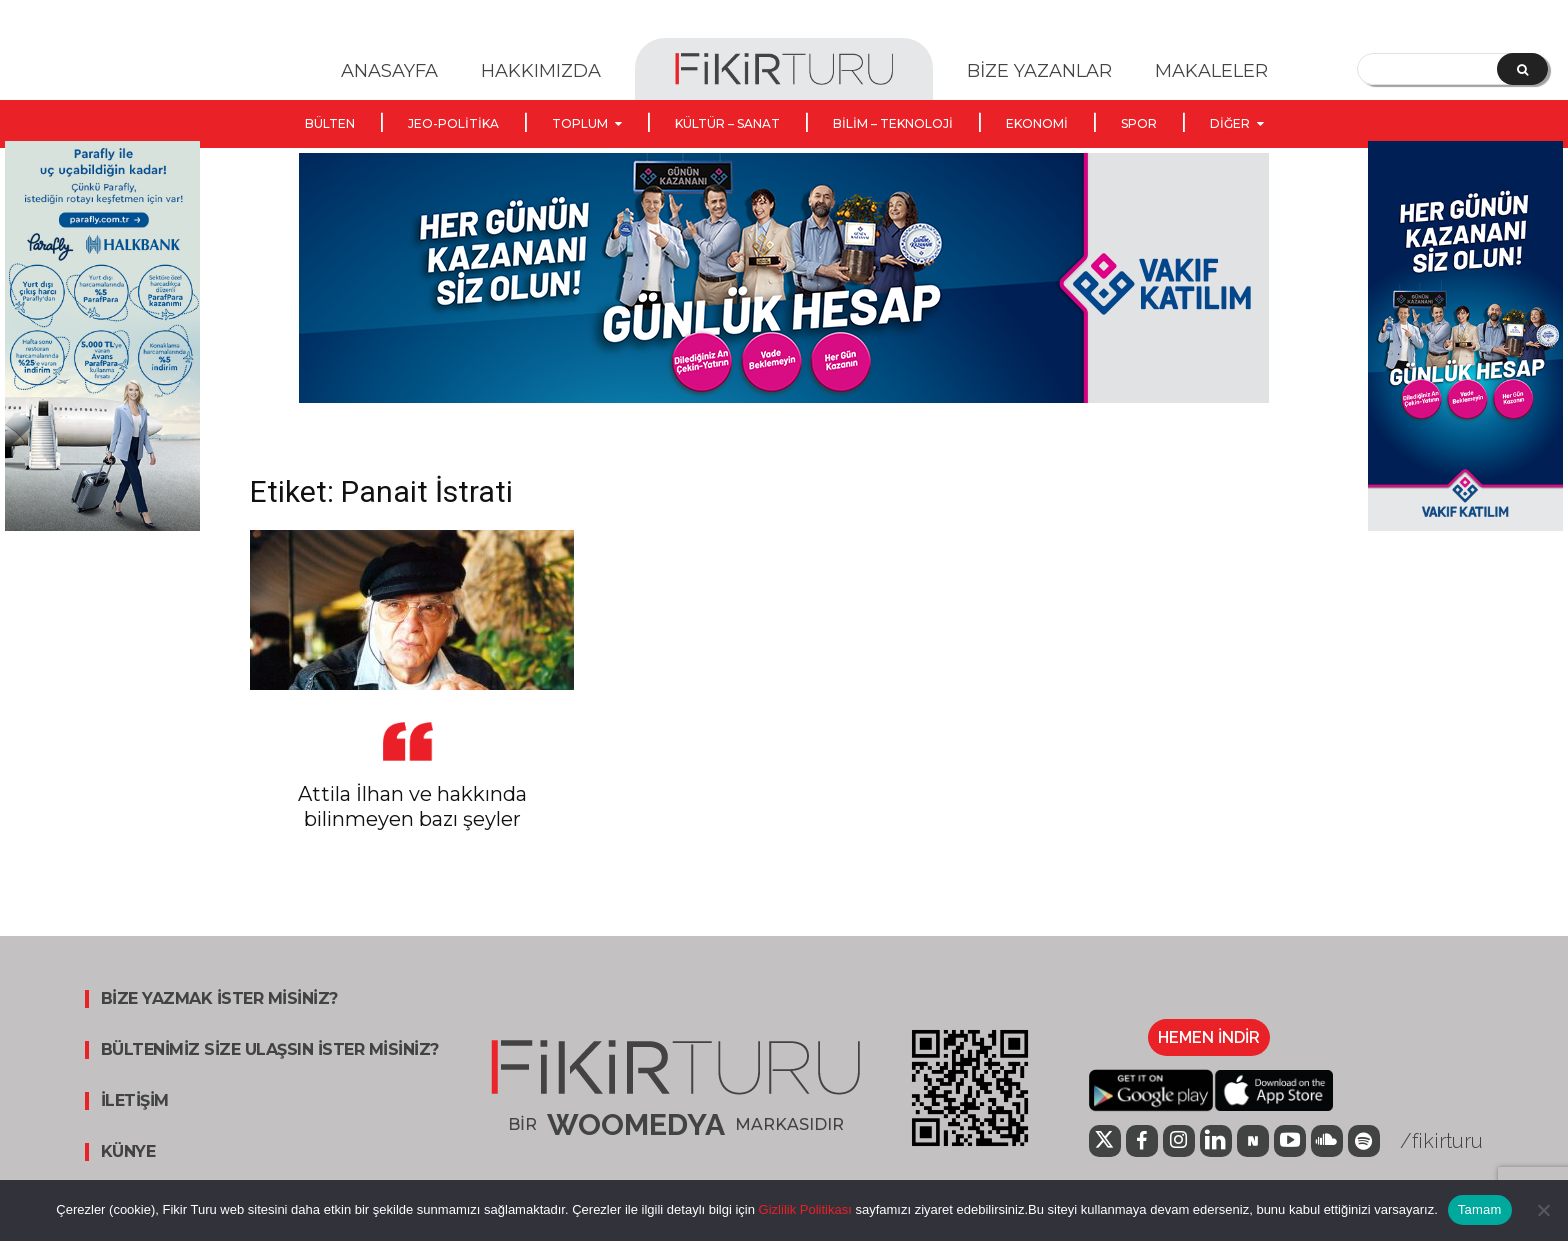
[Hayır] (1543, 1210)
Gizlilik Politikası (803, 1209)
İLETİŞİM (135, 1101)
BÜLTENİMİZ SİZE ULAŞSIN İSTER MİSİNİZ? (270, 1050)
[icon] (1105, 1143)
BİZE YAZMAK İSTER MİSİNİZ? (219, 999)
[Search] (1522, 69)
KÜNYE (128, 1152)
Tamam (1480, 1209)
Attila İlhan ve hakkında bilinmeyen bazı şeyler (412, 806)
